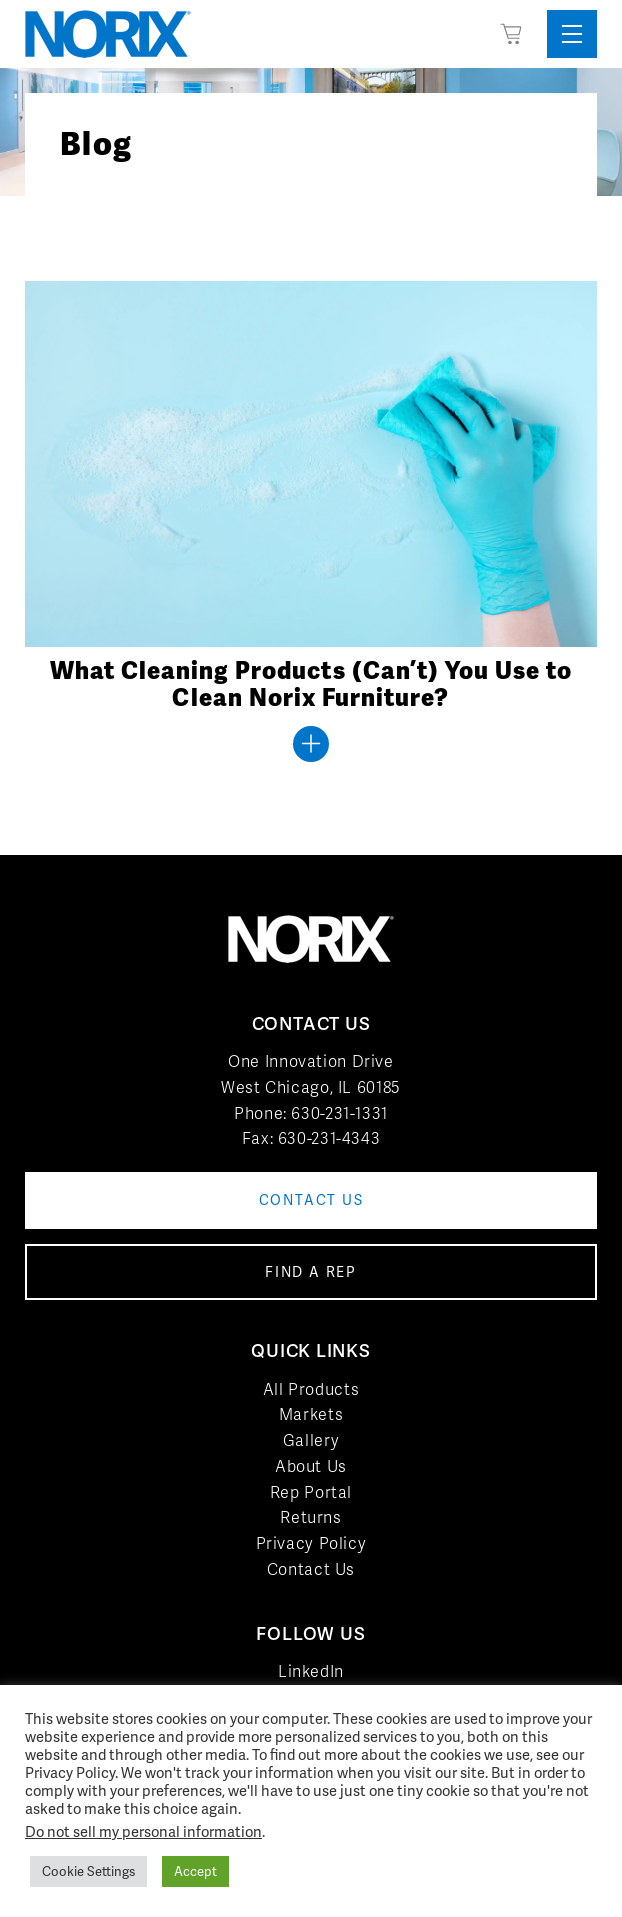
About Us (311, 1466)
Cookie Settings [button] (88, 1871)
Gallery (311, 1440)
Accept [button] (195, 1871)
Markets (311, 1414)
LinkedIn (311, 1671)
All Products (311, 1389)
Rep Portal (311, 1492)
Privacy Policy (311, 1543)
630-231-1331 (339, 1113)
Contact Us (311, 1569)
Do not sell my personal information (143, 1831)
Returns (310, 1517)
